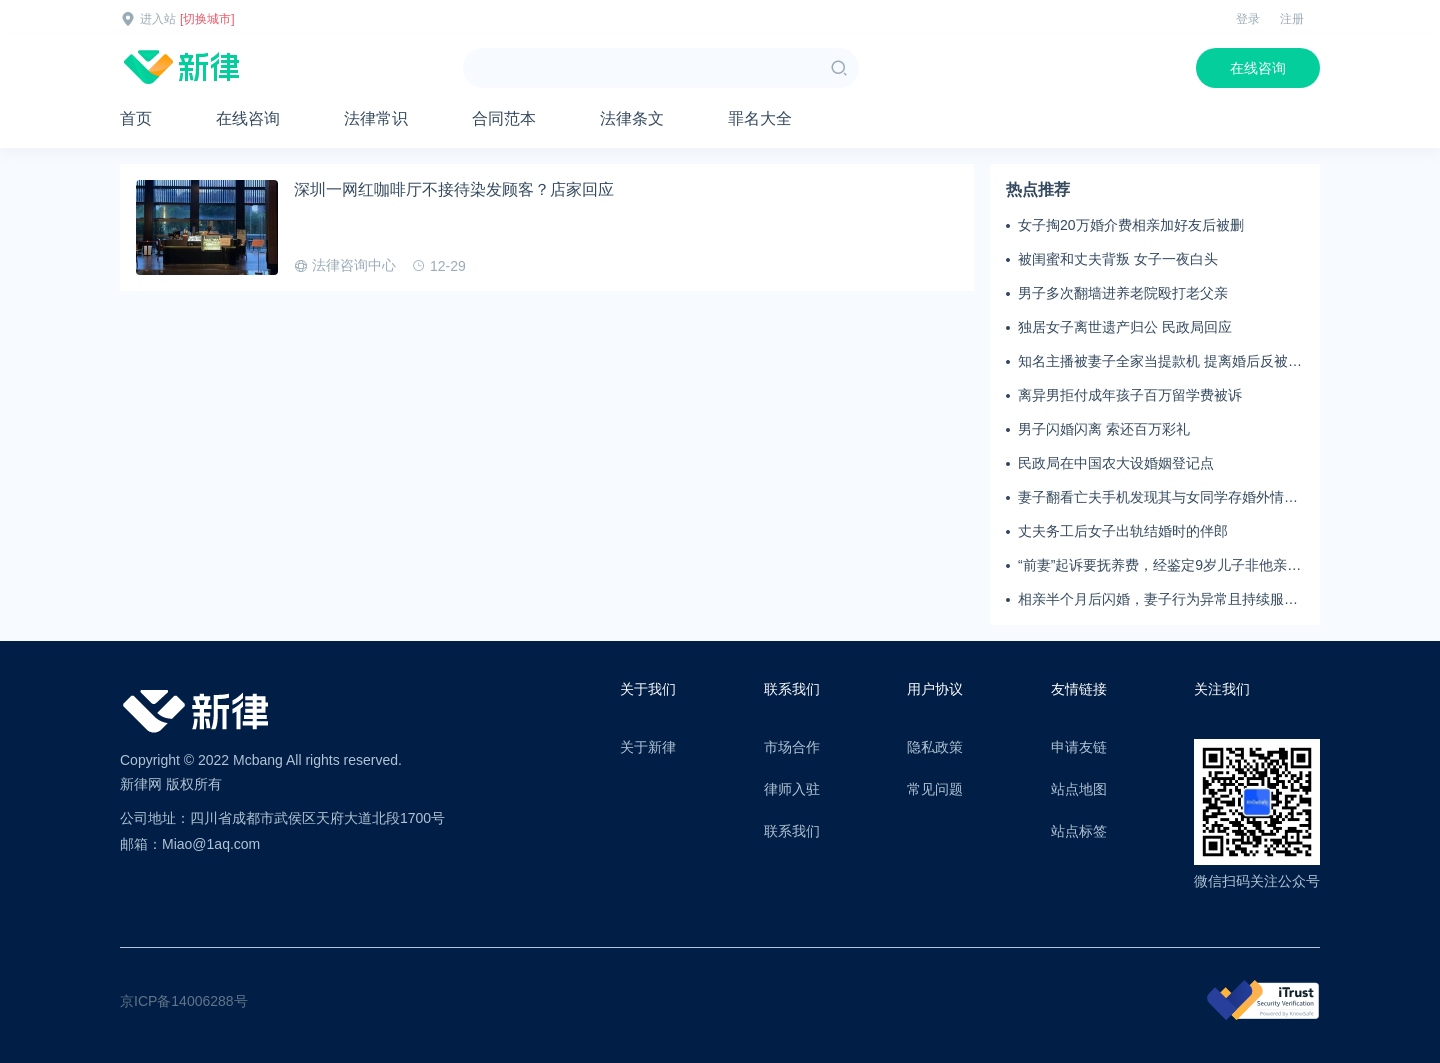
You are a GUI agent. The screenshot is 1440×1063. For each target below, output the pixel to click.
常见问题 (935, 789)
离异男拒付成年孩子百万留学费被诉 (1130, 395)
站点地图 (1079, 789)
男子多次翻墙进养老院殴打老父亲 (1123, 293)
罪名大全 (760, 118)
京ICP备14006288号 (184, 1001)
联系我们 (792, 831)
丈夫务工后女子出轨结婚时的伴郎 (1123, 531)
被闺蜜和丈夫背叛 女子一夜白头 (1118, 259)
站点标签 (1079, 831)
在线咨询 (1258, 68)
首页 (136, 118)
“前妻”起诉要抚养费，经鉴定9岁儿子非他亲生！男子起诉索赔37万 (1152, 566)
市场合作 (792, 747)
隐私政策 (935, 747)
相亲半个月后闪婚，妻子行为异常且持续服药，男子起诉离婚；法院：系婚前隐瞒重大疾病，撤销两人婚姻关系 (1158, 600)
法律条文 (632, 118)
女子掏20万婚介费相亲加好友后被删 (1131, 225)
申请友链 (1079, 747)
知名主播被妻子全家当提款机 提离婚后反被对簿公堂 (1160, 362)
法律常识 (376, 118)
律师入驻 (792, 789)
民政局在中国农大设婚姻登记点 (1116, 463)
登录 (1248, 19)
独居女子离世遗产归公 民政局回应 (1125, 327)
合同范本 (504, 118)
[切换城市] (207, 19)
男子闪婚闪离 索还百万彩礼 (1104, 429)
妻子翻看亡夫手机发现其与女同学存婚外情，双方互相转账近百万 (1158, 498)
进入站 (158, 19)
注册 (1292, 19)
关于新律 (648, 747)
